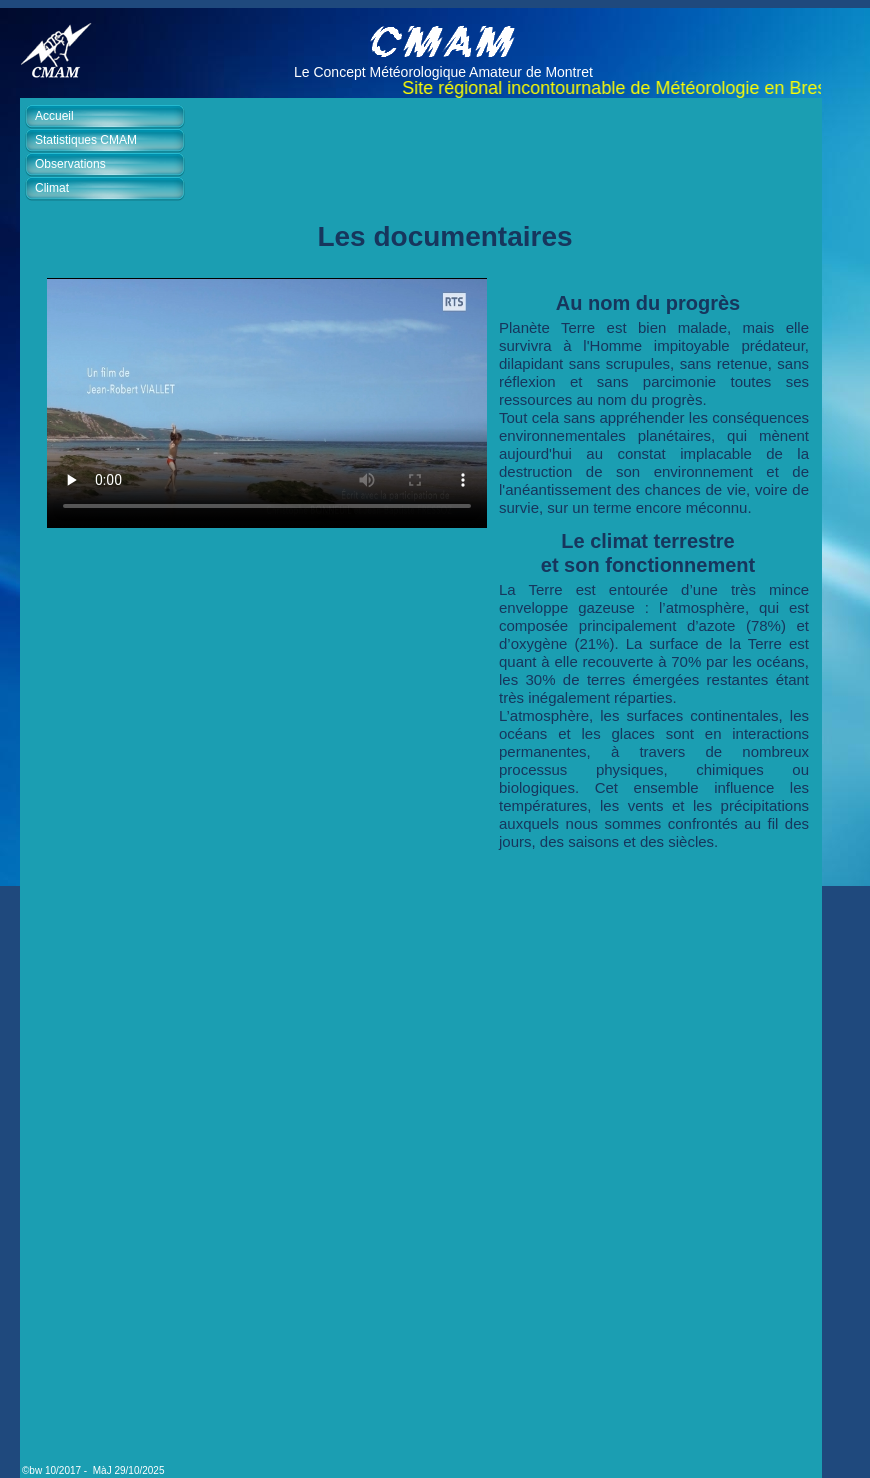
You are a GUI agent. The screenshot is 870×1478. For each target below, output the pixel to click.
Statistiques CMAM (86, 140)
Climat (52, 188)
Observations (70, 164)
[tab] (110, 117)
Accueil (54, 116)
